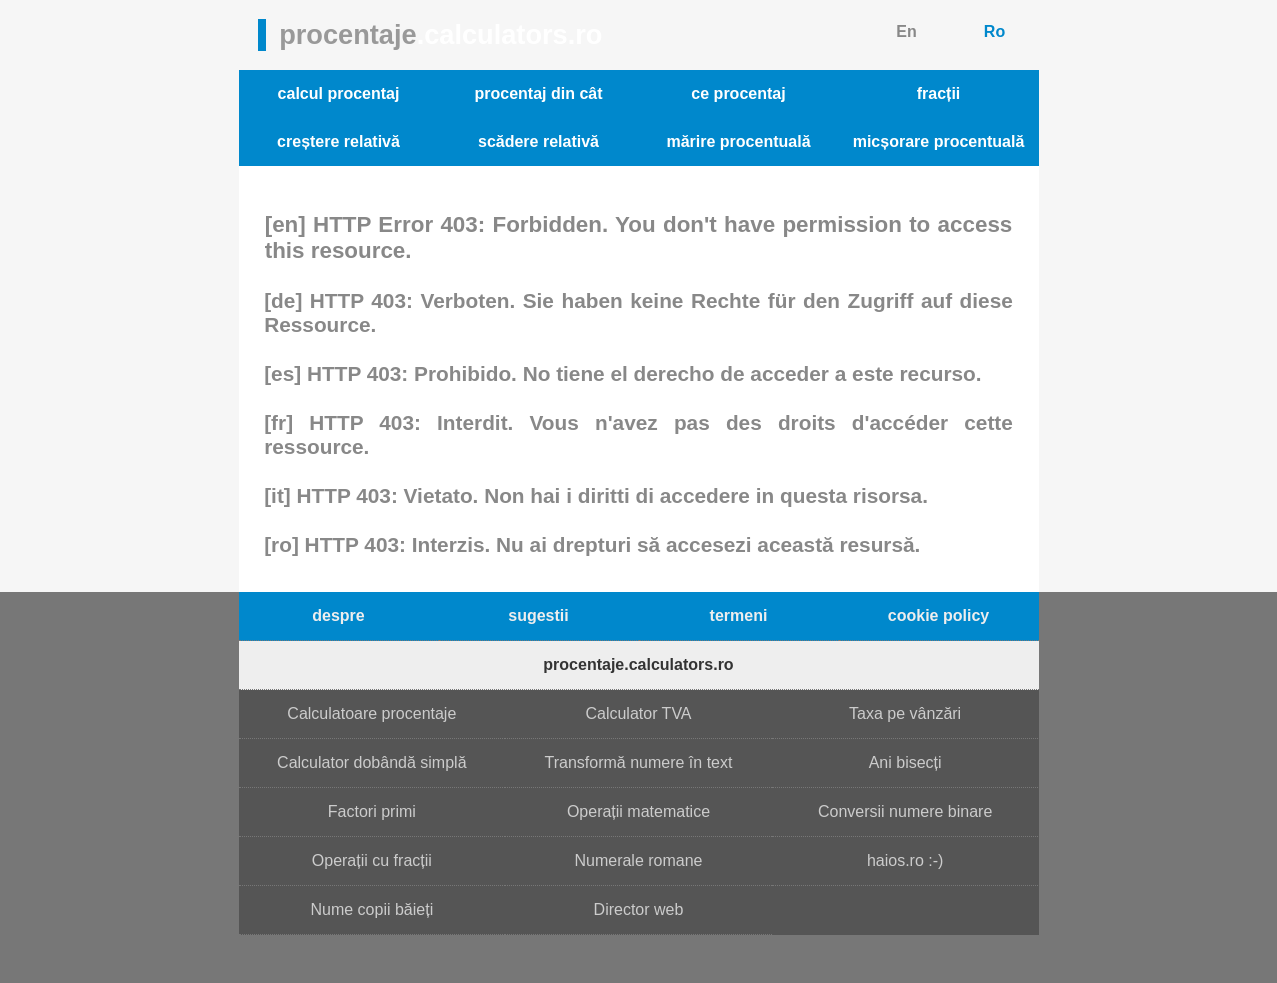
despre (338, 615)
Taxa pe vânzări (905, 713)
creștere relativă (338, 141)
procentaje (440, 34)
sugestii (538, 615)
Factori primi (372, 811)
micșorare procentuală (939, 141)
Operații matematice (638, 811)
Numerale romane (638, 860)
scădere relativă (538, 141)
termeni (739, 615)
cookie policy (938, 615)
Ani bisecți (905, 762)
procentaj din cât (538, 93)
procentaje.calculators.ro (638, 664)
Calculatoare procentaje (371, 713)
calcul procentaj (339, 93)
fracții (939, 93)
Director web (639, 909)
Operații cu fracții (372, 860)
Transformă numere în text (639, 762)
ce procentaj (738, 93)
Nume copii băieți (371, 909)
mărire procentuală (738, 141)
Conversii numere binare (905, 811)
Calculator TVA (638, 713)
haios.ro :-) (905, 860)
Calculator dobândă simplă (371, 762)
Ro (994, 31)
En (906, 31)
